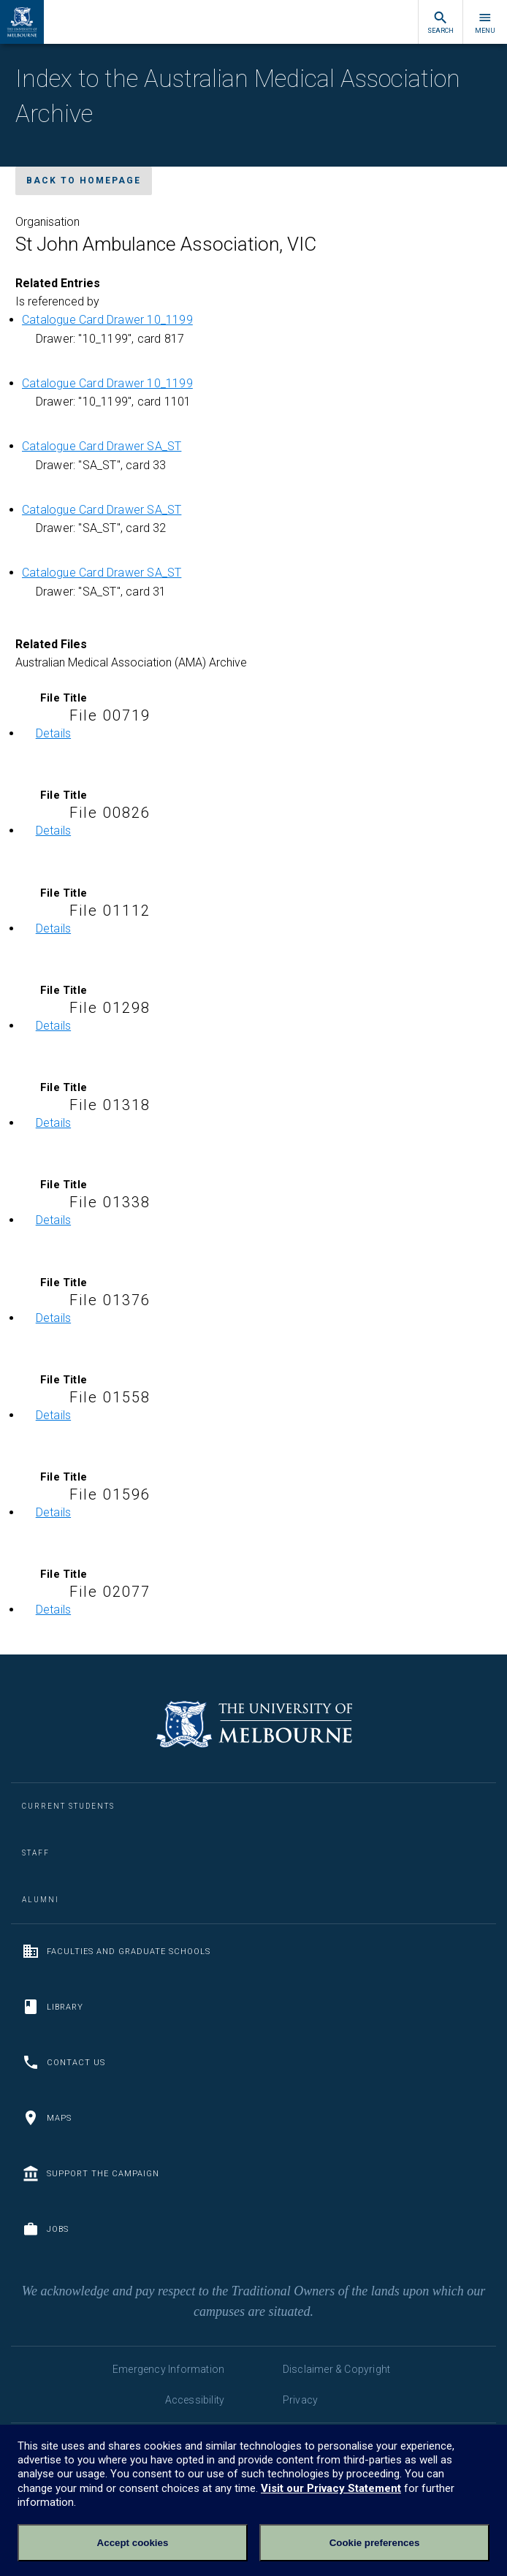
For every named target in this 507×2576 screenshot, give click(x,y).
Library (52, 2006)
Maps (47, 2118)
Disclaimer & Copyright (336, 2369)
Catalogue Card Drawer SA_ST (101, 446)
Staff (36, 1853)
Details (53, 733)
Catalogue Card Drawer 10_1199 (107, 320)
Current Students (68, 1806)
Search (440, 22)
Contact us (63, 2062)
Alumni (40, 1900)
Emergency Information (168, 2369)
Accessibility (195, 2400)
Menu (485, 22)
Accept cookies (133, 2542)
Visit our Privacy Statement (331, 2488)
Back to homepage (83, 180)
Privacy (300, 2400)
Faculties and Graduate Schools (116, 1951)
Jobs (45, 2229)
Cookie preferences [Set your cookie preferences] (374, 2542)
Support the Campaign (90, 2173)
